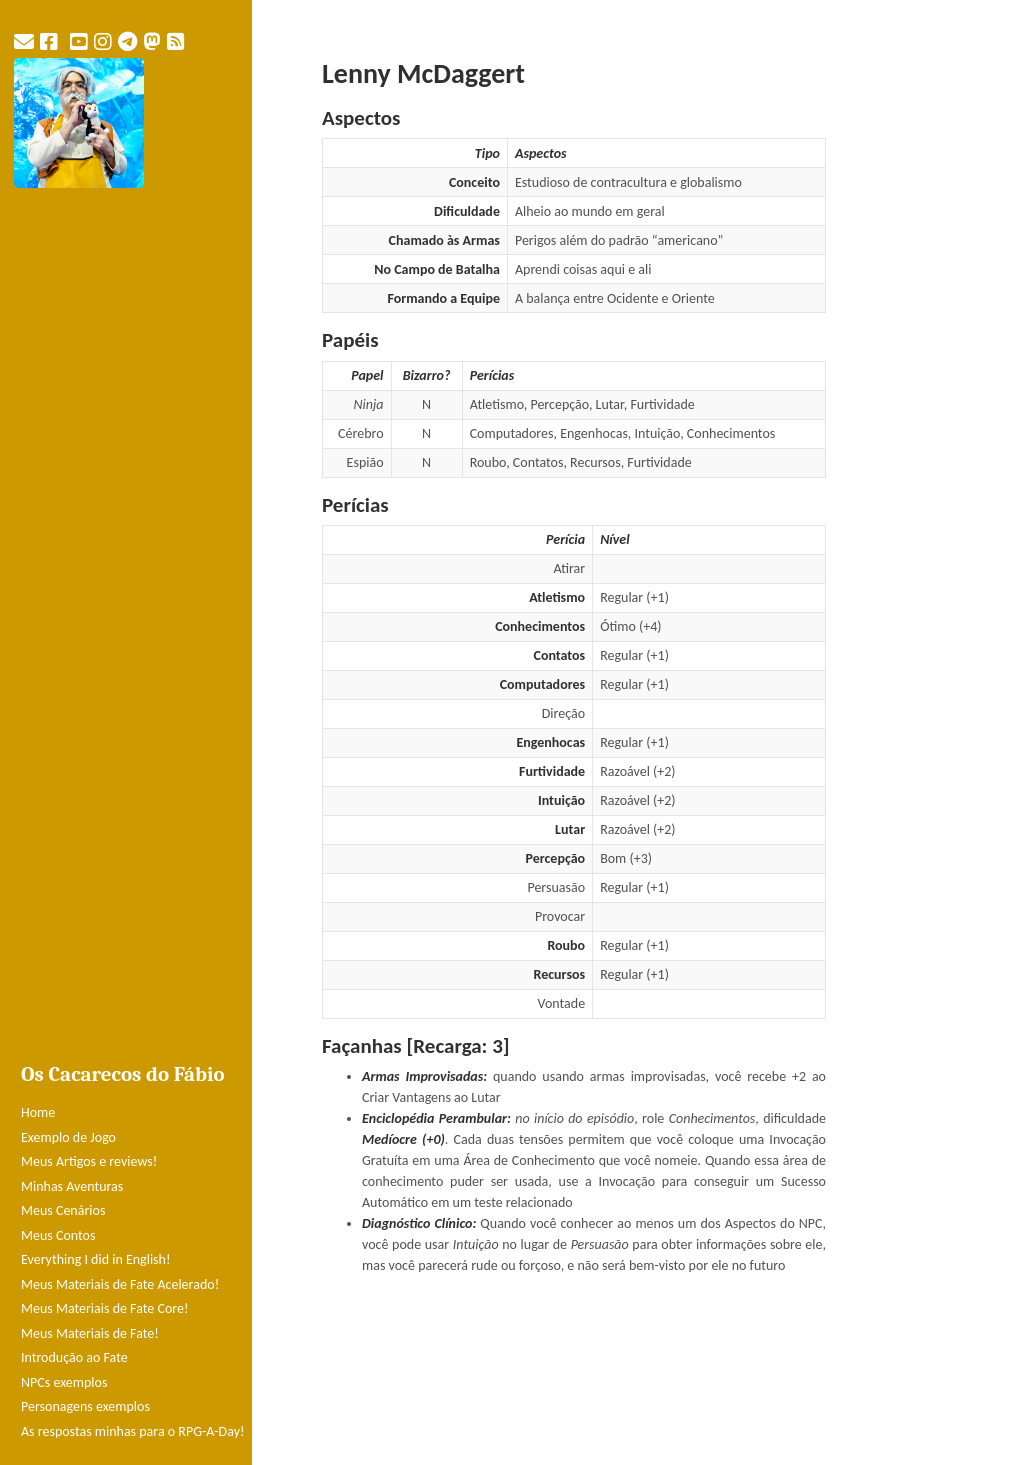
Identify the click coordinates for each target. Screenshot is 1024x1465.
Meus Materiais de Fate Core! (105, 1308)
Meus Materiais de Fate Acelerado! (120, 1284)
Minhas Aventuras (72, 1186)
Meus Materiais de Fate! (90, 1333)
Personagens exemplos (85, 1406)
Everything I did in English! (96, 1259)
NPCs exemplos (64, 1382)
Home (38, 1112)
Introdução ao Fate (74, 1357)
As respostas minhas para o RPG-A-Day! (133, 1431)
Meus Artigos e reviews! (89, 1161)
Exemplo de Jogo (68, 1137)
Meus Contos (58, 1235)
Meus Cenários (63, 1210)
